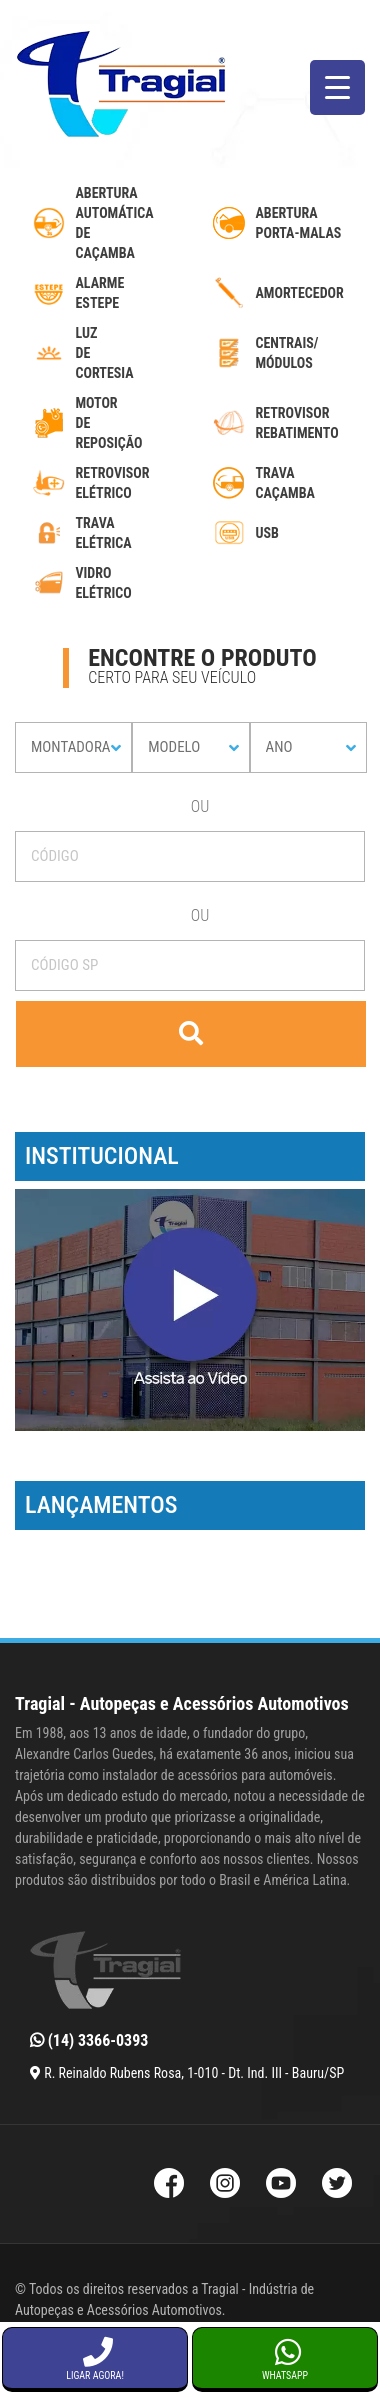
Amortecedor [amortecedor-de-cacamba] (300, 293)
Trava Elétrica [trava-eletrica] (104, 533)
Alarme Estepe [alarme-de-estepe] (100, 293)
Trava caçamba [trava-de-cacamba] (285, 483)
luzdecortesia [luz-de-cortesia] (105, 353)
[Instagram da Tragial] (225, 2185)
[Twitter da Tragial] (337, 2185)
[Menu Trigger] (337, 87)
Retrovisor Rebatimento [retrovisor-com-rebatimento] (297, 423)
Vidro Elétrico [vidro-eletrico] (104, 583)
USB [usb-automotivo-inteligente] (267, 533)
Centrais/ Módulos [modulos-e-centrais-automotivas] (287, 353)
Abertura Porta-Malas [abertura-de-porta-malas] (299, 223)
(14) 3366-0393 (89, 2040)
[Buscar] (191, 1034)
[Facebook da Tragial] (169, 2185)
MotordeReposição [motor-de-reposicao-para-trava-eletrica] (109, 423)
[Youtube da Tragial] (281, 2185)
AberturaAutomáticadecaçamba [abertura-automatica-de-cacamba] (115, 223)
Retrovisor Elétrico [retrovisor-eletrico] (113, 483)
